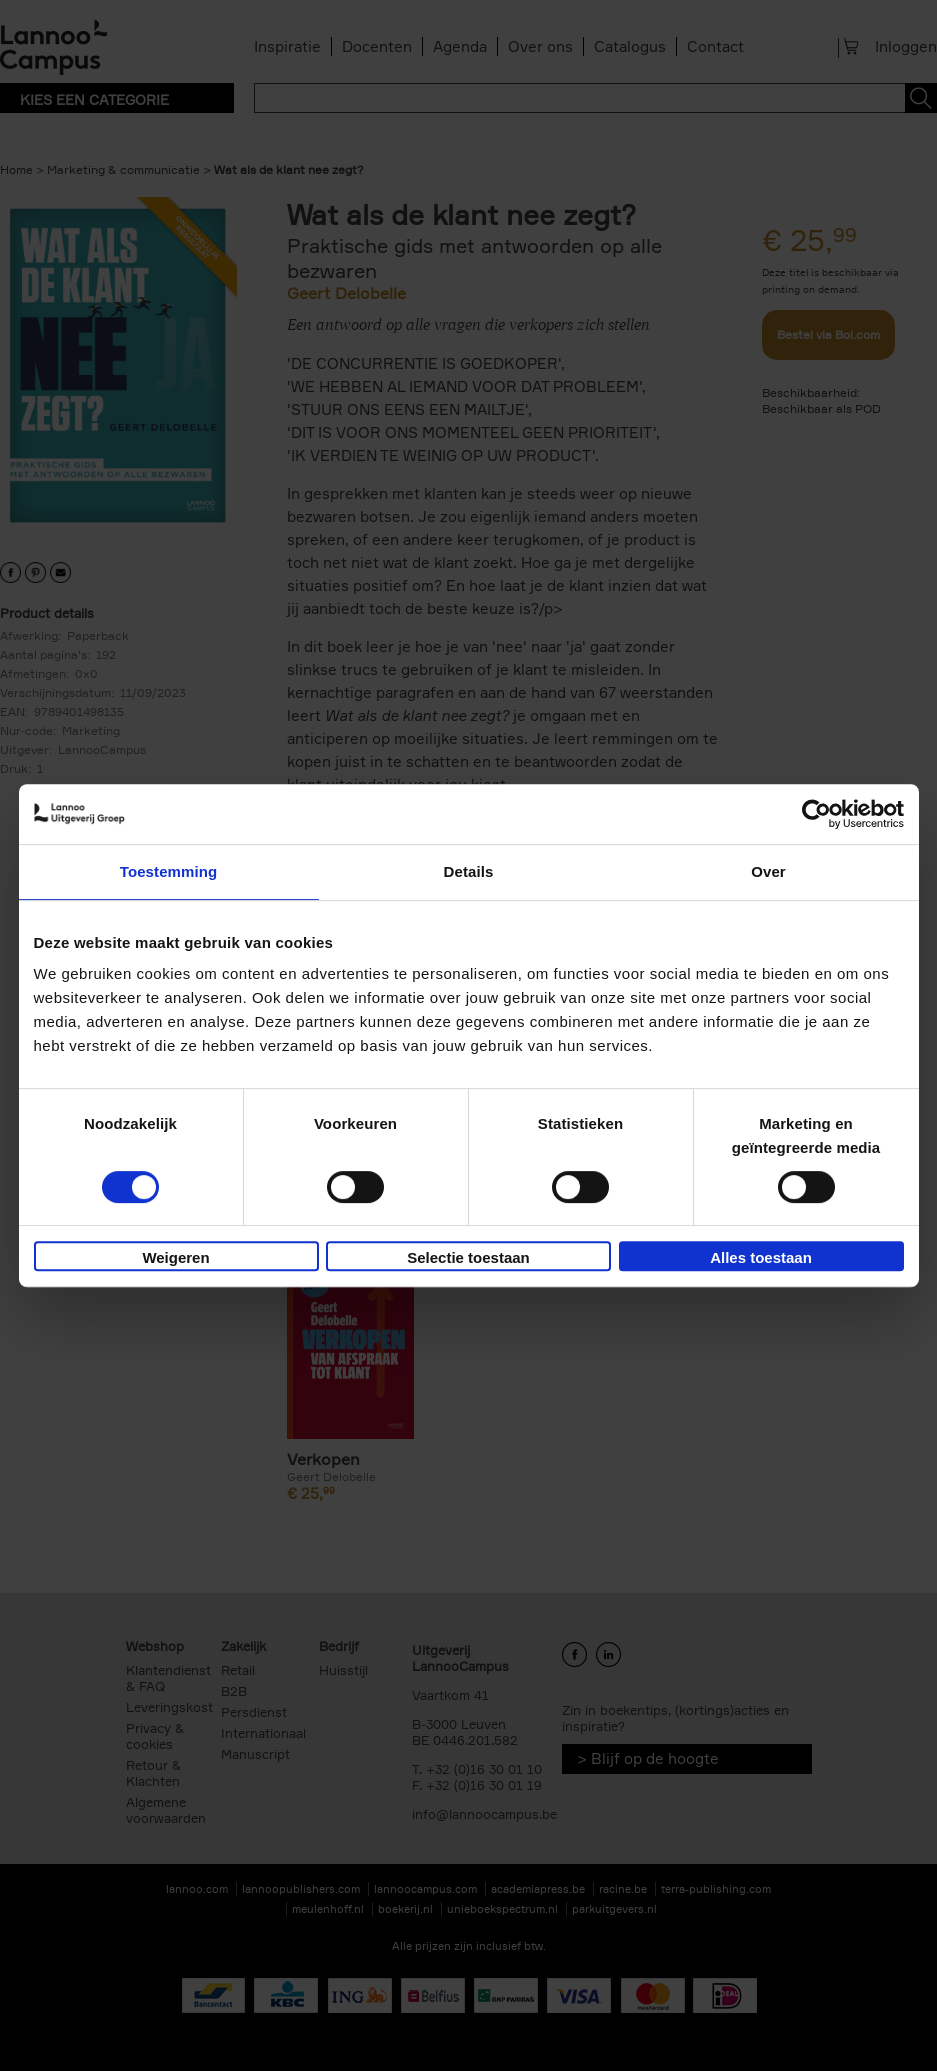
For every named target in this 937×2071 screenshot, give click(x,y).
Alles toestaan (761, 1257)
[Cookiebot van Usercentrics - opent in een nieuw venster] (816, 814)
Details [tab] (469, 871)
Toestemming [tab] (169, 871)
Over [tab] (768, 871)
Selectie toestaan (468, 1257)
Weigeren (175, 1257)
